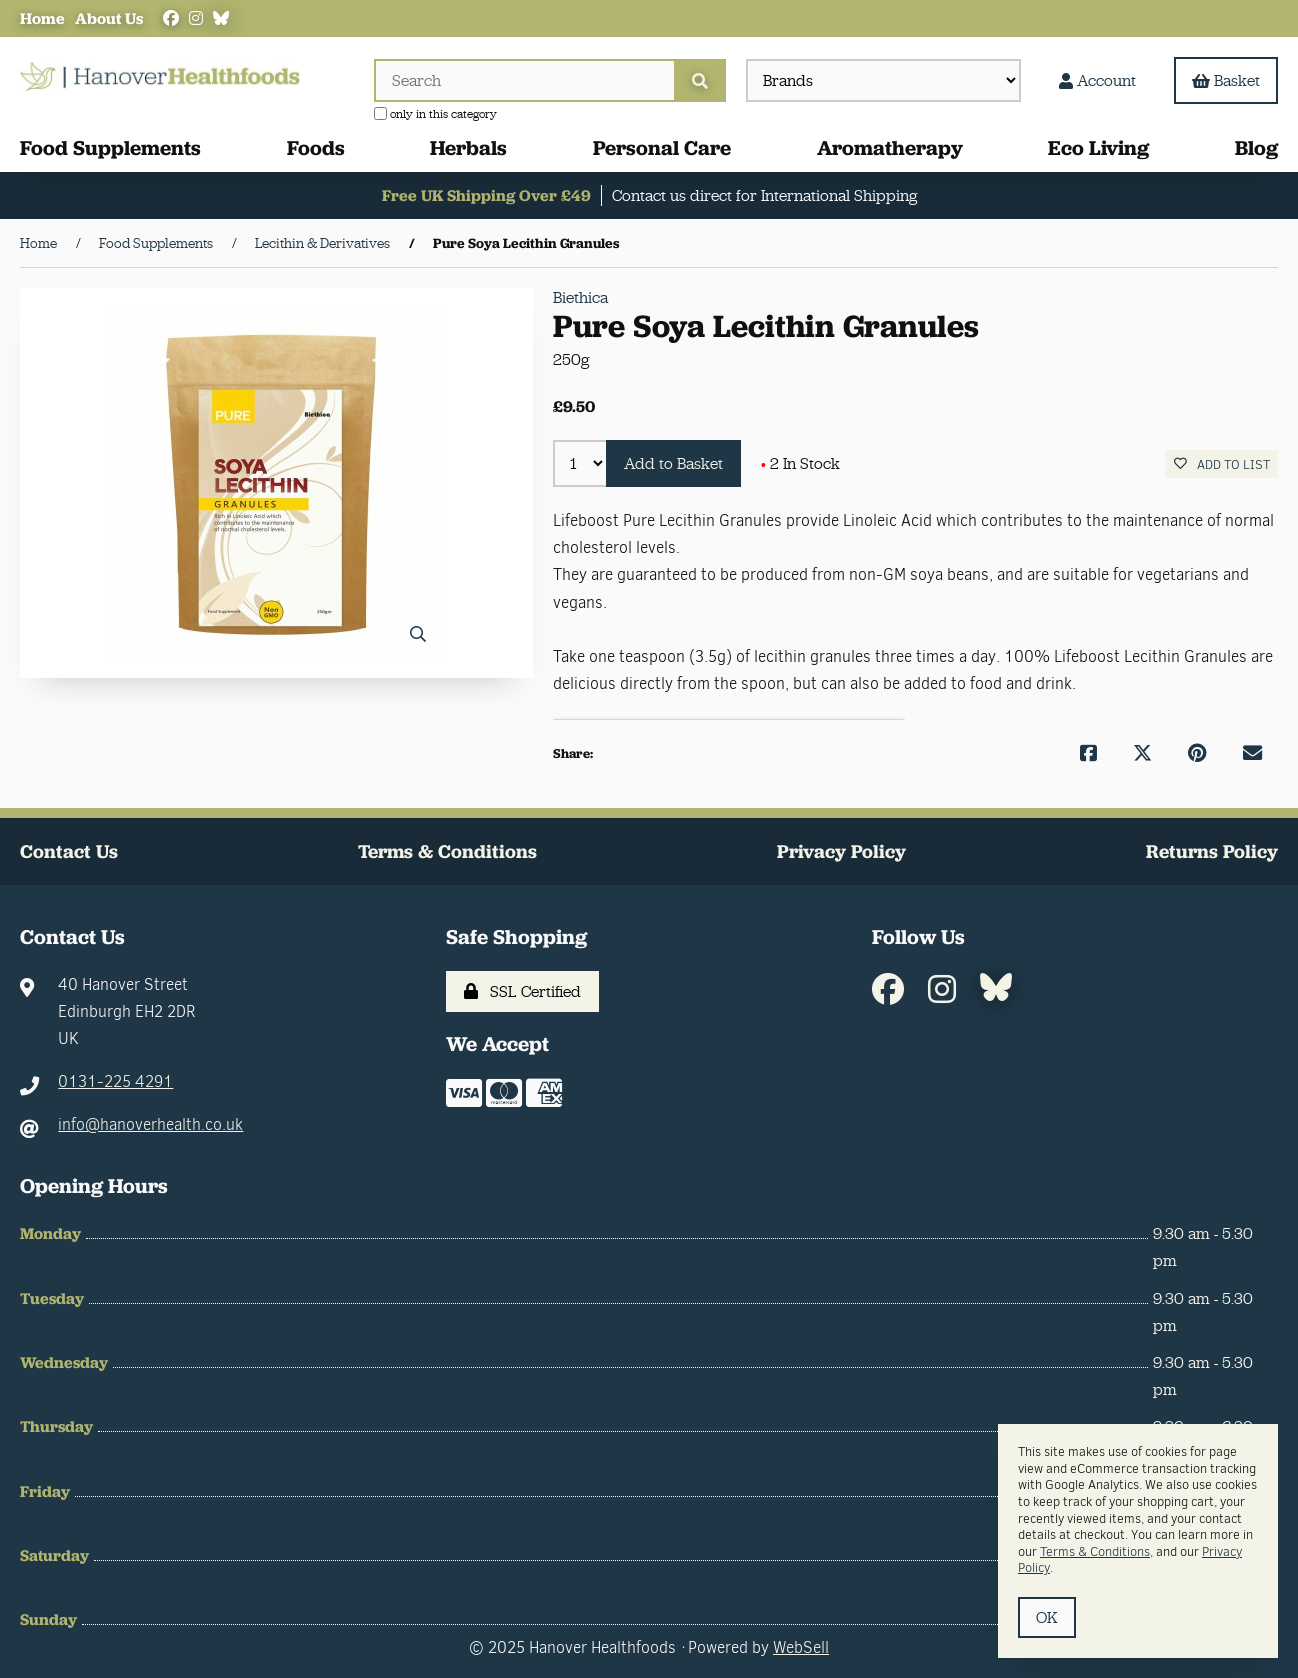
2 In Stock (800, 463)
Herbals (468, 147)
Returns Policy (1212, 851)
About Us (109, 18)
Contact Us (69, 851)
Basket (1226, 80)
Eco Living (1098, 147)
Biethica (580, 297)
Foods (316, 147)
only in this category (435, 114)
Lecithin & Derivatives (322, 243)
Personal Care (662, 147)
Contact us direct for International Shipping (764, 195)
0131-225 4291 (115, 1081)
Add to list (1222, 464)
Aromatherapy (890, 147)
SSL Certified (522, 991)
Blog (1256, 147)
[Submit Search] (700, 80)
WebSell (801, 1647)
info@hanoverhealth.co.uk (150, 1124)
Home (42, 18)
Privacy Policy (841, 851)
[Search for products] (524, 80)
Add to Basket (673, 463)
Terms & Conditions (447, 851)
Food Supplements (110, 147)
